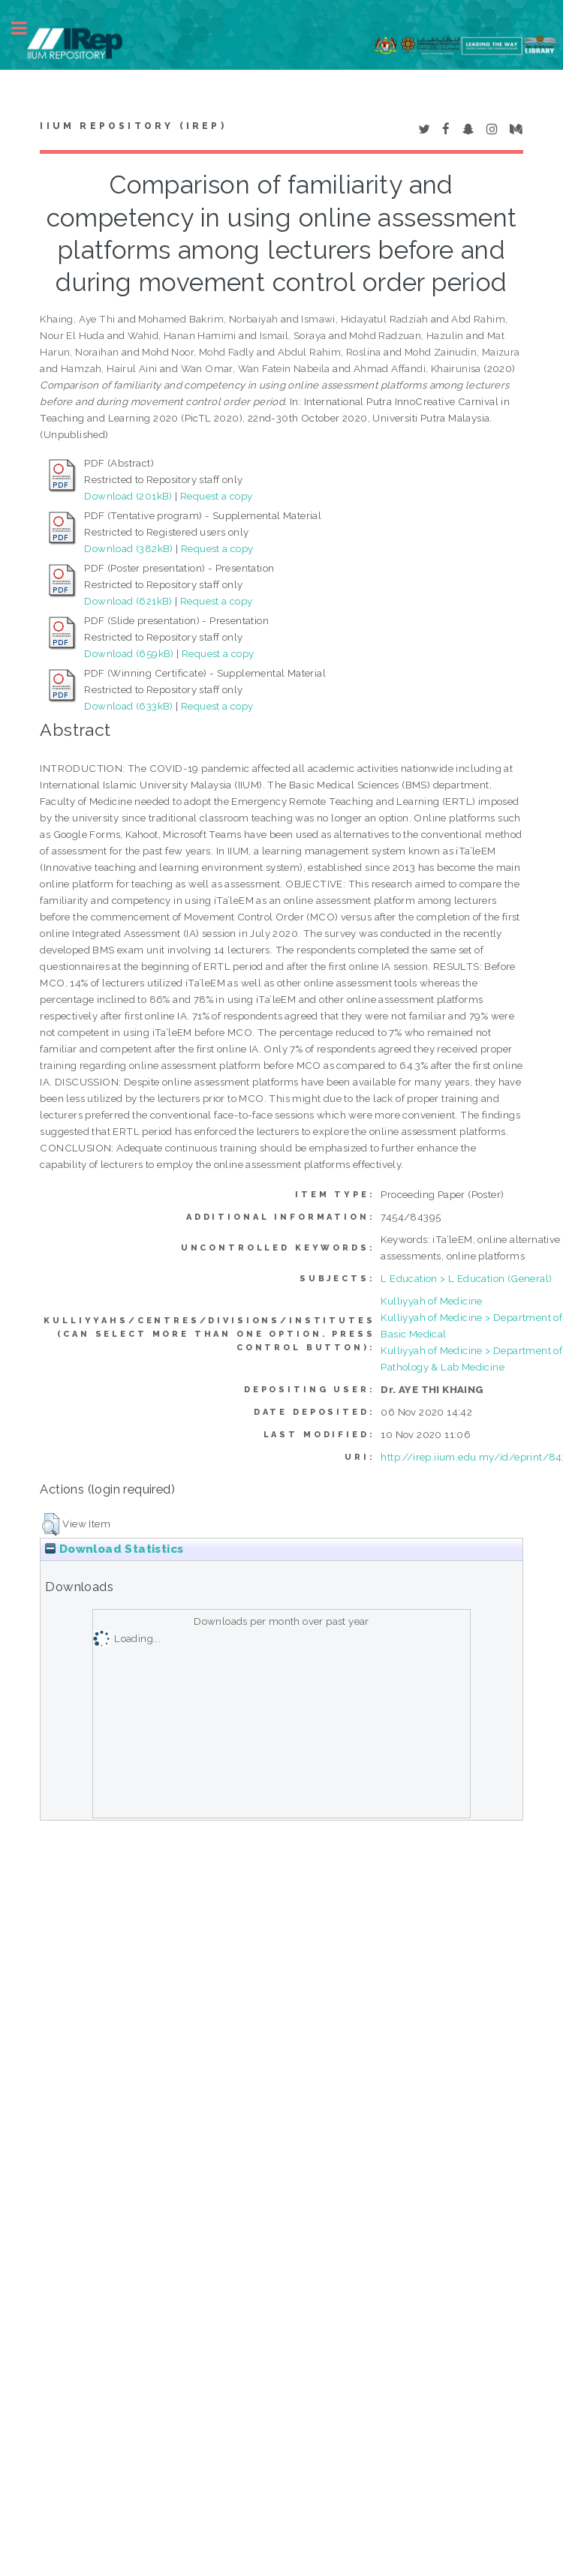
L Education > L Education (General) (466, 1278)
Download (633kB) (128, 706)
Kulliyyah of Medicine (431, 1301)
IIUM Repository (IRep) (133, 126)
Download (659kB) (128, 653)
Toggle (27, 28)
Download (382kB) (128, 548)
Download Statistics (114, 1549)
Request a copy (216, 496)
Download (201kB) (128, 496)
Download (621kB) (128, 601)
